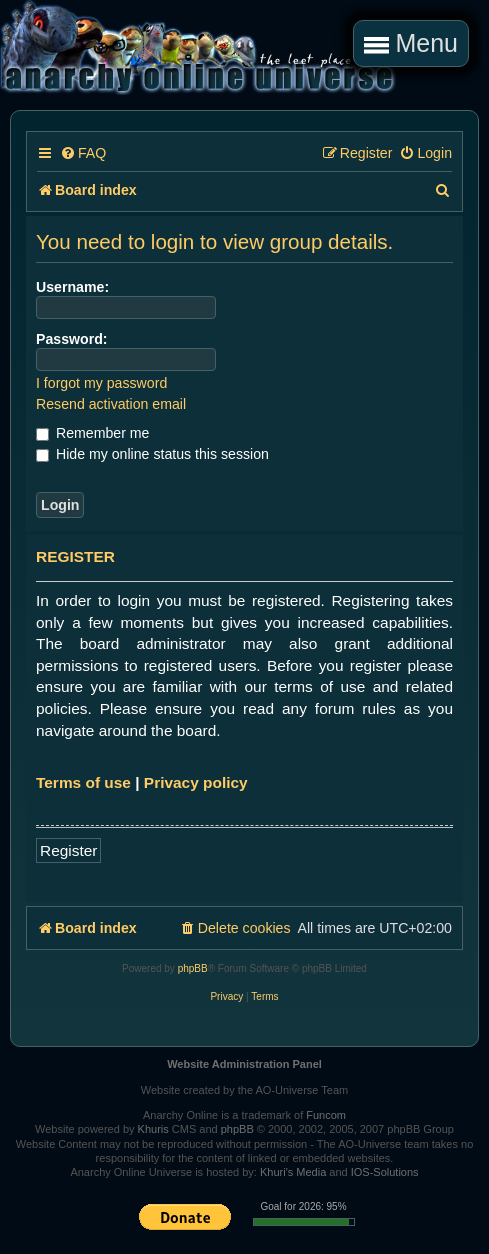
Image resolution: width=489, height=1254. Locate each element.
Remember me (92, 433)
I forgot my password (101, 383)
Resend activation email (111, 404)
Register (68, 850)
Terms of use (83, 782)
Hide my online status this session (152, 454)
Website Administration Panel (244, 1064)
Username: (72, 287)
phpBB (193, 968)
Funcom (326, 1115)
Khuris (153, 1129)
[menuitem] (83, 153)
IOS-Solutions (385, 1172)
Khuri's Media (293, 1172)
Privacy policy (196, 782)
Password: (72, 339)
